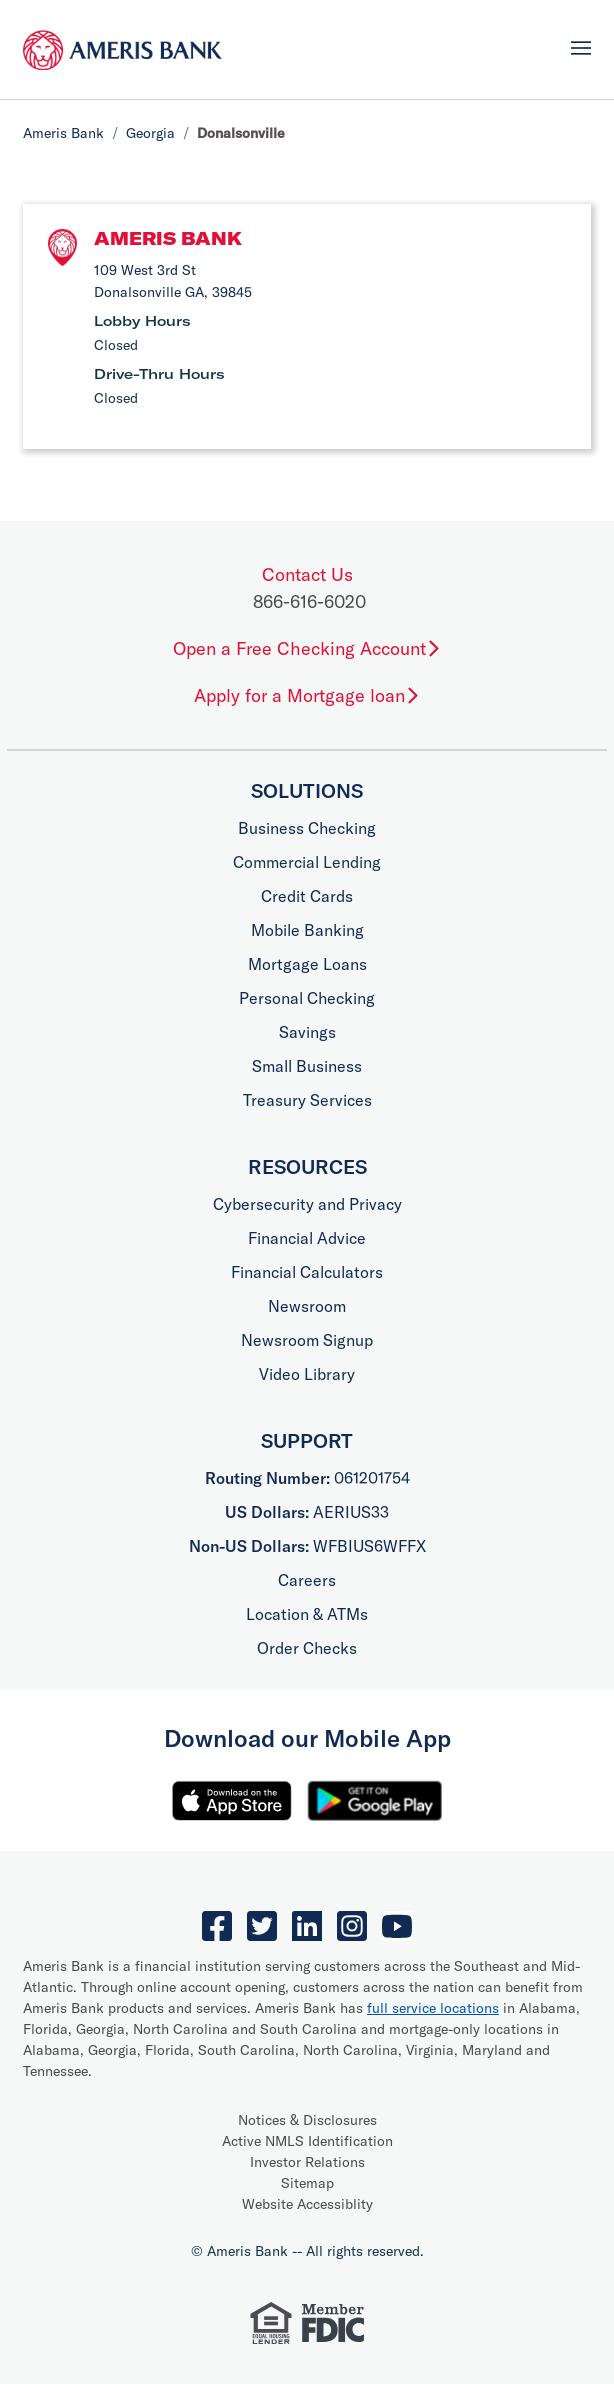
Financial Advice (307, 1238)
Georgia (150, 133)
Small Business (307, 1066)
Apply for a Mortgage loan (307, 695)
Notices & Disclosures (307, 2120)
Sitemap (307, 2183)
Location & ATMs (307, 1614)
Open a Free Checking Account (307, 648)
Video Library (307, 1374)
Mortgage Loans (307, 964)
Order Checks (307, 1648)
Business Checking (307, 828)
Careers (307, 1580)
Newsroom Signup (307, 1340)
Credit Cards (307, 896)
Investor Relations (307, 2162)
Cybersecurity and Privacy (307, 1204)
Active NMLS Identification (307, 2141)
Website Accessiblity (307, 2204)
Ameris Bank (63, 133)
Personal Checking (307, 998)
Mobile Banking (307, 930)
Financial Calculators (307, 1272)
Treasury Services (307, 1100)
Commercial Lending (307, 862)
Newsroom (307, 1306)
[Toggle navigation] (581, 48)
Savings (307, 1032)
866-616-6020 (309, 601)
